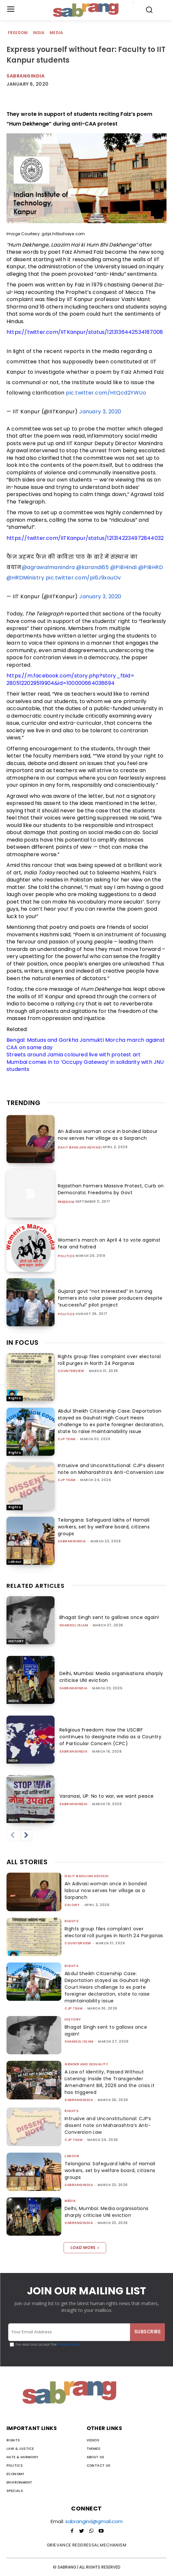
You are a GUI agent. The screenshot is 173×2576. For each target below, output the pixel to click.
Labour (14, 1561)
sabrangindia (72, 1541)
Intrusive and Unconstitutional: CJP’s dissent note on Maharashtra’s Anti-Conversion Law (111, 1469)
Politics (66, 1256)
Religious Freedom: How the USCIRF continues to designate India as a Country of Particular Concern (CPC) (110, 1737)
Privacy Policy (68, 2344)
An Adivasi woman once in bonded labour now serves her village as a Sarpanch (108, 1134)
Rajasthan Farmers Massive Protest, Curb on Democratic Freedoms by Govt (111, 1189)
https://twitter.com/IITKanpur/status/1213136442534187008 (84, 332)
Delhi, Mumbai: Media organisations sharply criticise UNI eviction (107, 2211)
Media (56, 33)
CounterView (71, 1370)
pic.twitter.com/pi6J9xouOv (83, 577)
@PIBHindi (123, 567)
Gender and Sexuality (86, 2064)
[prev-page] (12, 1835)
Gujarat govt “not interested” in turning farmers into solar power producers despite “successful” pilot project (110, 1298)
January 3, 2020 (100, 411)
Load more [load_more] (84, 2247)
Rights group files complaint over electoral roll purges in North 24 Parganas (109, 1360)
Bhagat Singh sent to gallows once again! (109, 1617)
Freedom (18, 33)
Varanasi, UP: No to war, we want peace (106, 1796)
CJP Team (67, 1439)
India (39, 33)
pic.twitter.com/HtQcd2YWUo (106, 392)
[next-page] (26, 1835)
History (16, 1641)
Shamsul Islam (73, 1625)
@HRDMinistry (25, 577)
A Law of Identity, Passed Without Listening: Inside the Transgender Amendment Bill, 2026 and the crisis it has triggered (109, 2082)
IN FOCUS (22, 1342)
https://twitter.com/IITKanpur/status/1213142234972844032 (85, 538)
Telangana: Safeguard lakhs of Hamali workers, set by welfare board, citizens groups (104, 1527)
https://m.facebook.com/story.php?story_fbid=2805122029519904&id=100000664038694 (70, 679)
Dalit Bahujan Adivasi (80, 1147)
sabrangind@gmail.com (94, 2521)
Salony (72, 1904)
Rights (14, 1398)
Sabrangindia (25, 76)
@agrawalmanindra (48, 567)
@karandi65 (92, 567)
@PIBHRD (150, 567)
